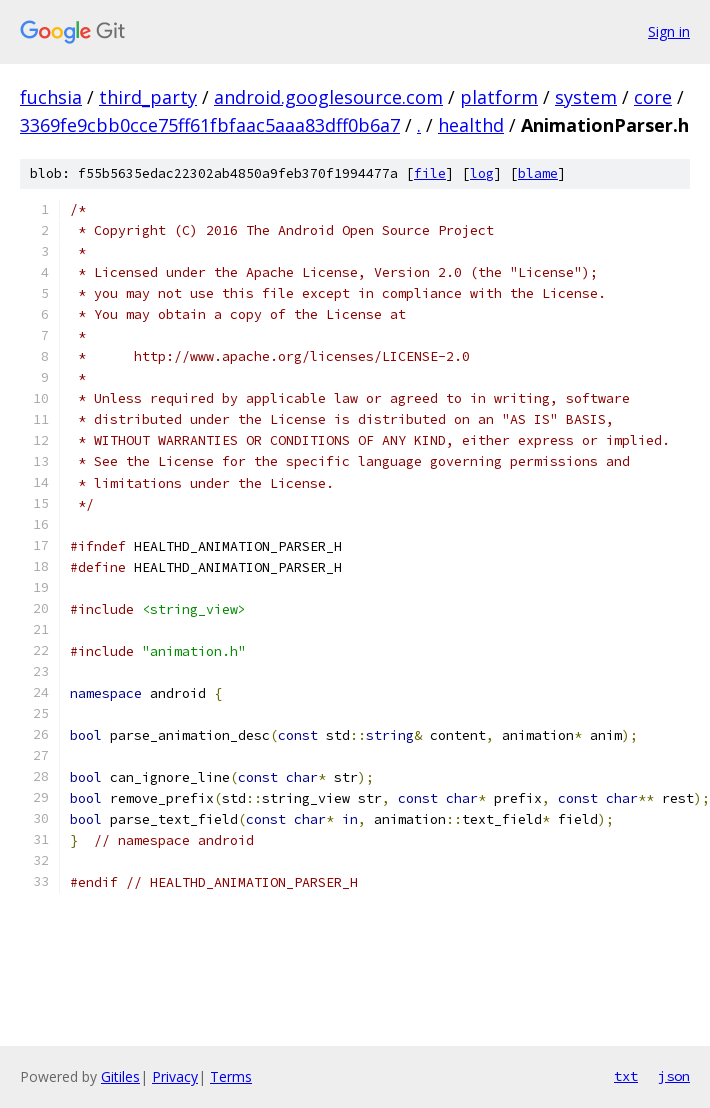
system (586, 97)
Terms (231, 1076)
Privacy (175, 1076)
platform (499, 97)
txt (626, 1076)
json (674, 1076)
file (430, 173)
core (653, 97)
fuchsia (51, 97)
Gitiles (120, 1076)
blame (538, 173)
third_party (148, 97)
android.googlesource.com (328, 97)
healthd (471, 125)
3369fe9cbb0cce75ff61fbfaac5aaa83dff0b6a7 (210, 125)
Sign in (669, 31)
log (482, 173)
